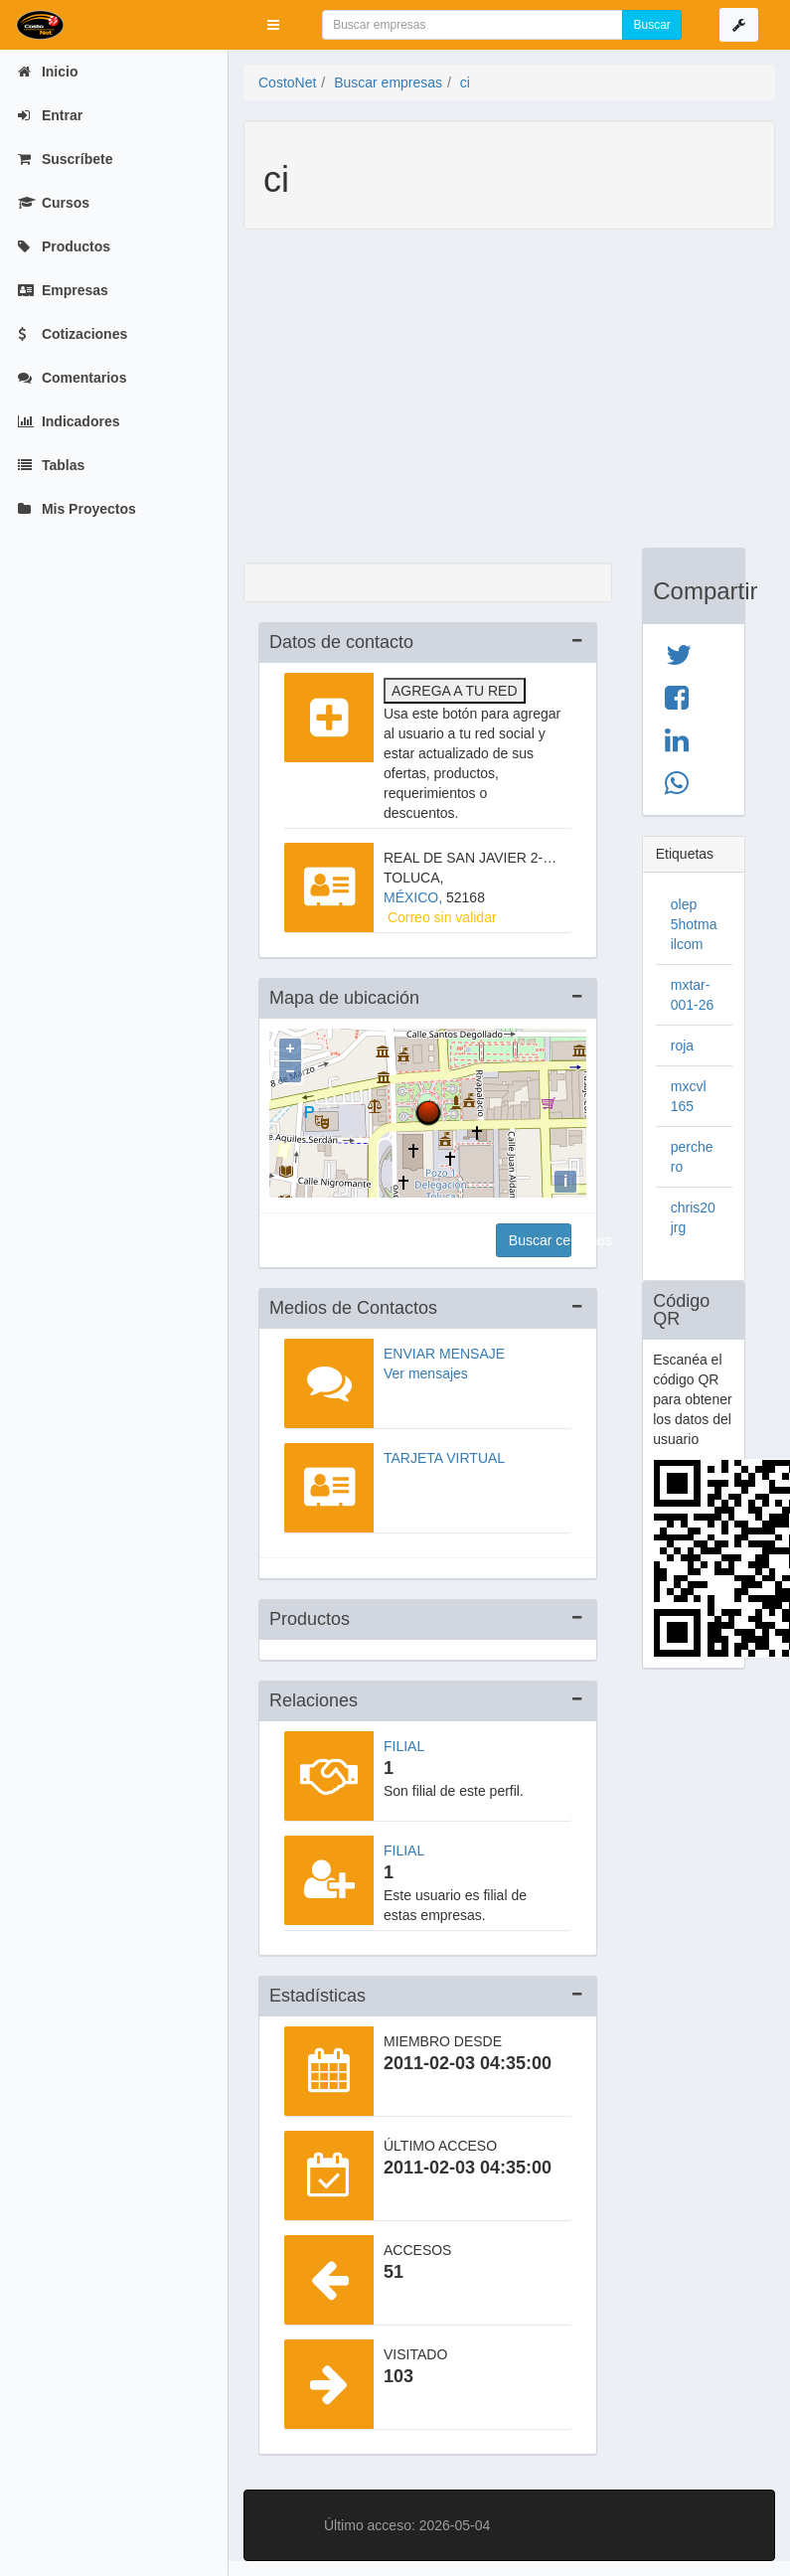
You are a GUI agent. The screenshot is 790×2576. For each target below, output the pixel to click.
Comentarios (72, 378)
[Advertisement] (494, 398)
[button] (273, 25)
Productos (64, 246)
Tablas (51, 465)
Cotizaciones (72, 334)
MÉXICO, (415, 897)
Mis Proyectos (77, 509)
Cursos (53, 203)
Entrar (50, 115)
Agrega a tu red (455, 691)
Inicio (48, 72)
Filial (404, 1746)
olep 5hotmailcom (694, 924)
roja (682, 1045)
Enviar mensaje (444, 1354)
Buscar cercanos (540, 1240)
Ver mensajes (426, 1373)
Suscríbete (65, 159)
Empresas (63, 290)
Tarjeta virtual (444, 1458)
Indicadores (68, 421)
